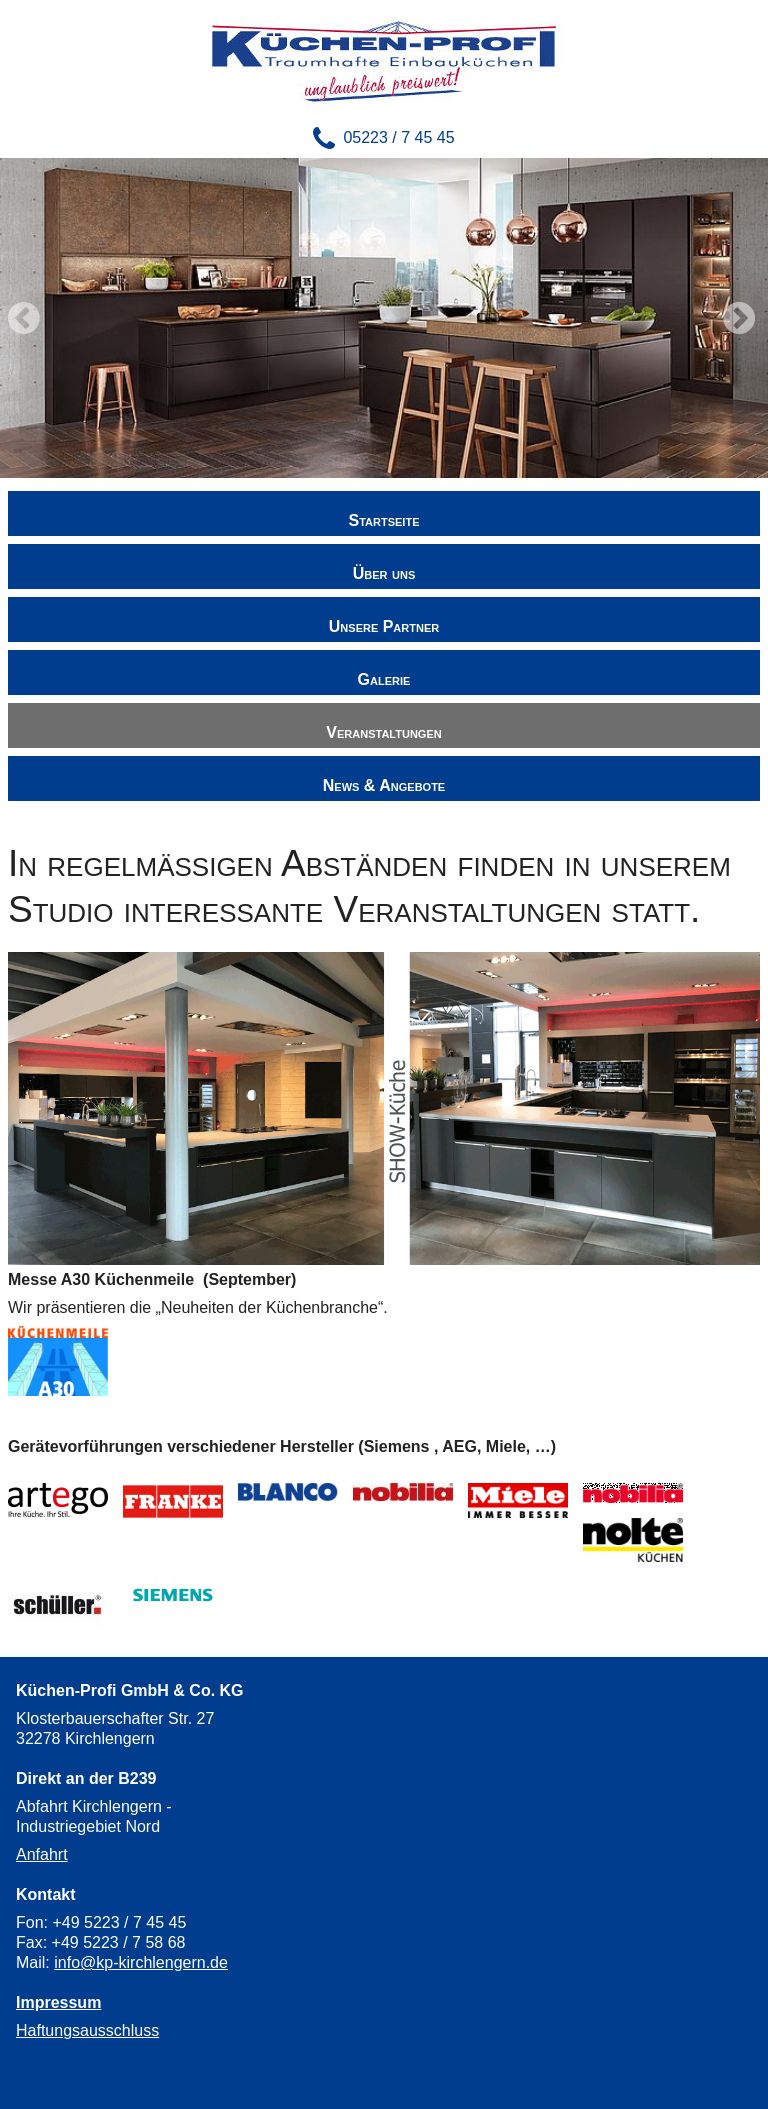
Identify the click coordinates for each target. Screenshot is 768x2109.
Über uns (384, 573)
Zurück (26, 317)
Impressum (58, 2002)
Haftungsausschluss (87, 2030)
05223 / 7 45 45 (398, 137)
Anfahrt (42, 1854)
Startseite (384, 520)
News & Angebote (384, 785)
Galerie (384, 679)
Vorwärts (741, 317)
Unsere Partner (384, 626)
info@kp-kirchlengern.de (141, 1962)
